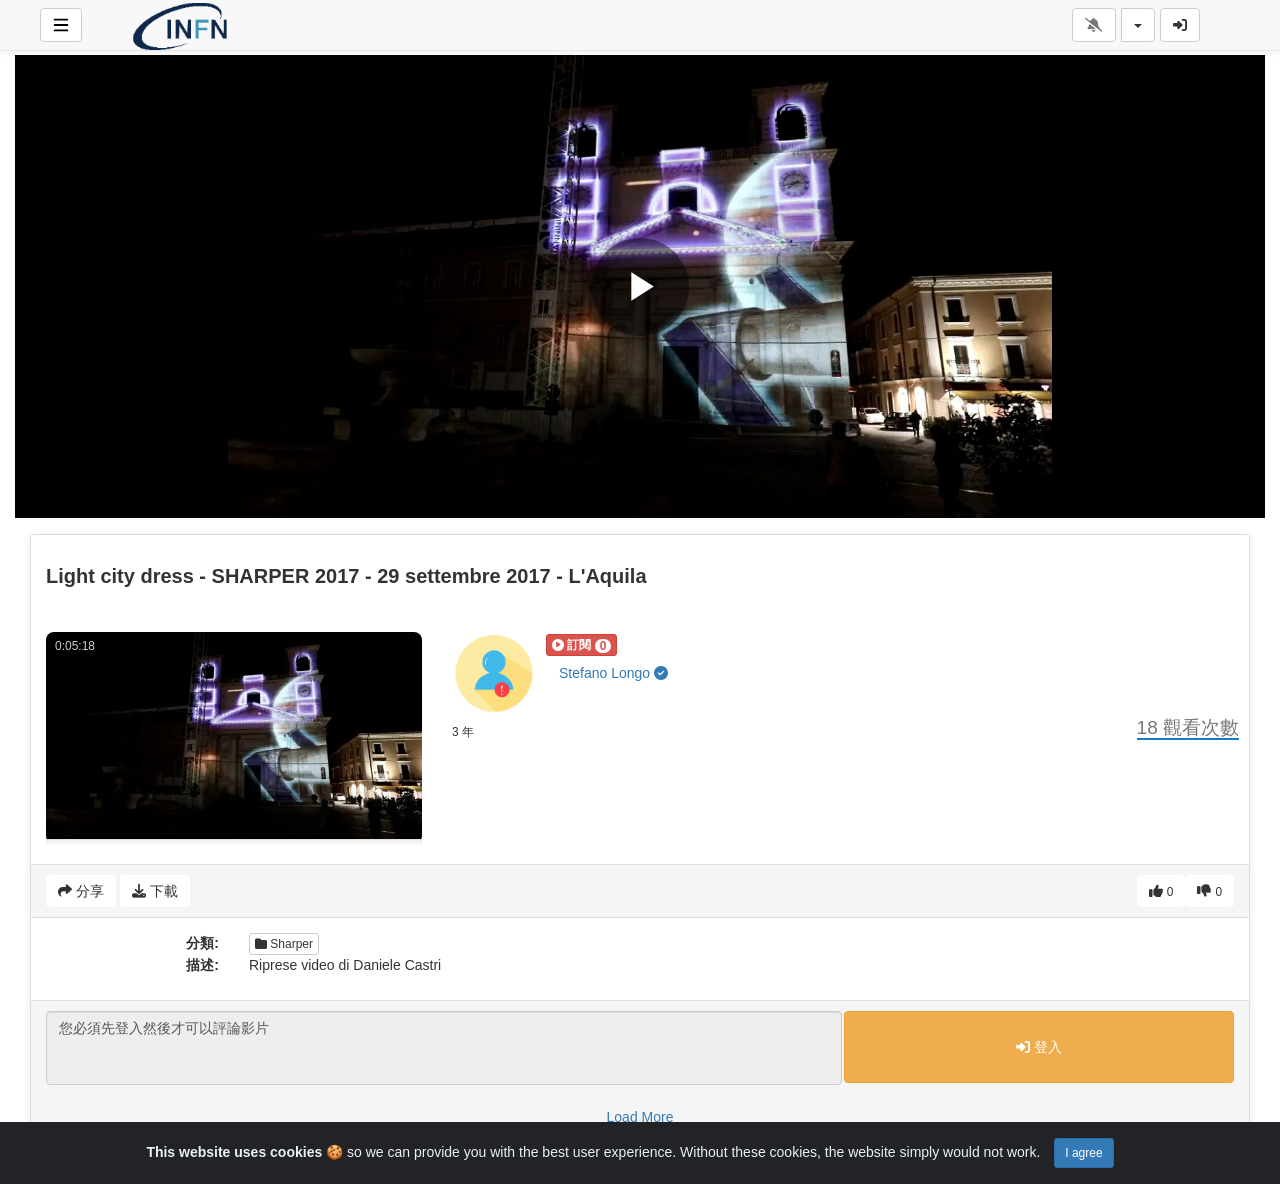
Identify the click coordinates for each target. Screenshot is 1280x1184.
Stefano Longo (613, 673)
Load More (640, 1117)
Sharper (284, 944)
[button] (581, 645)
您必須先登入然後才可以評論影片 (444, 1048)
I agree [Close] (1083, 1153)
